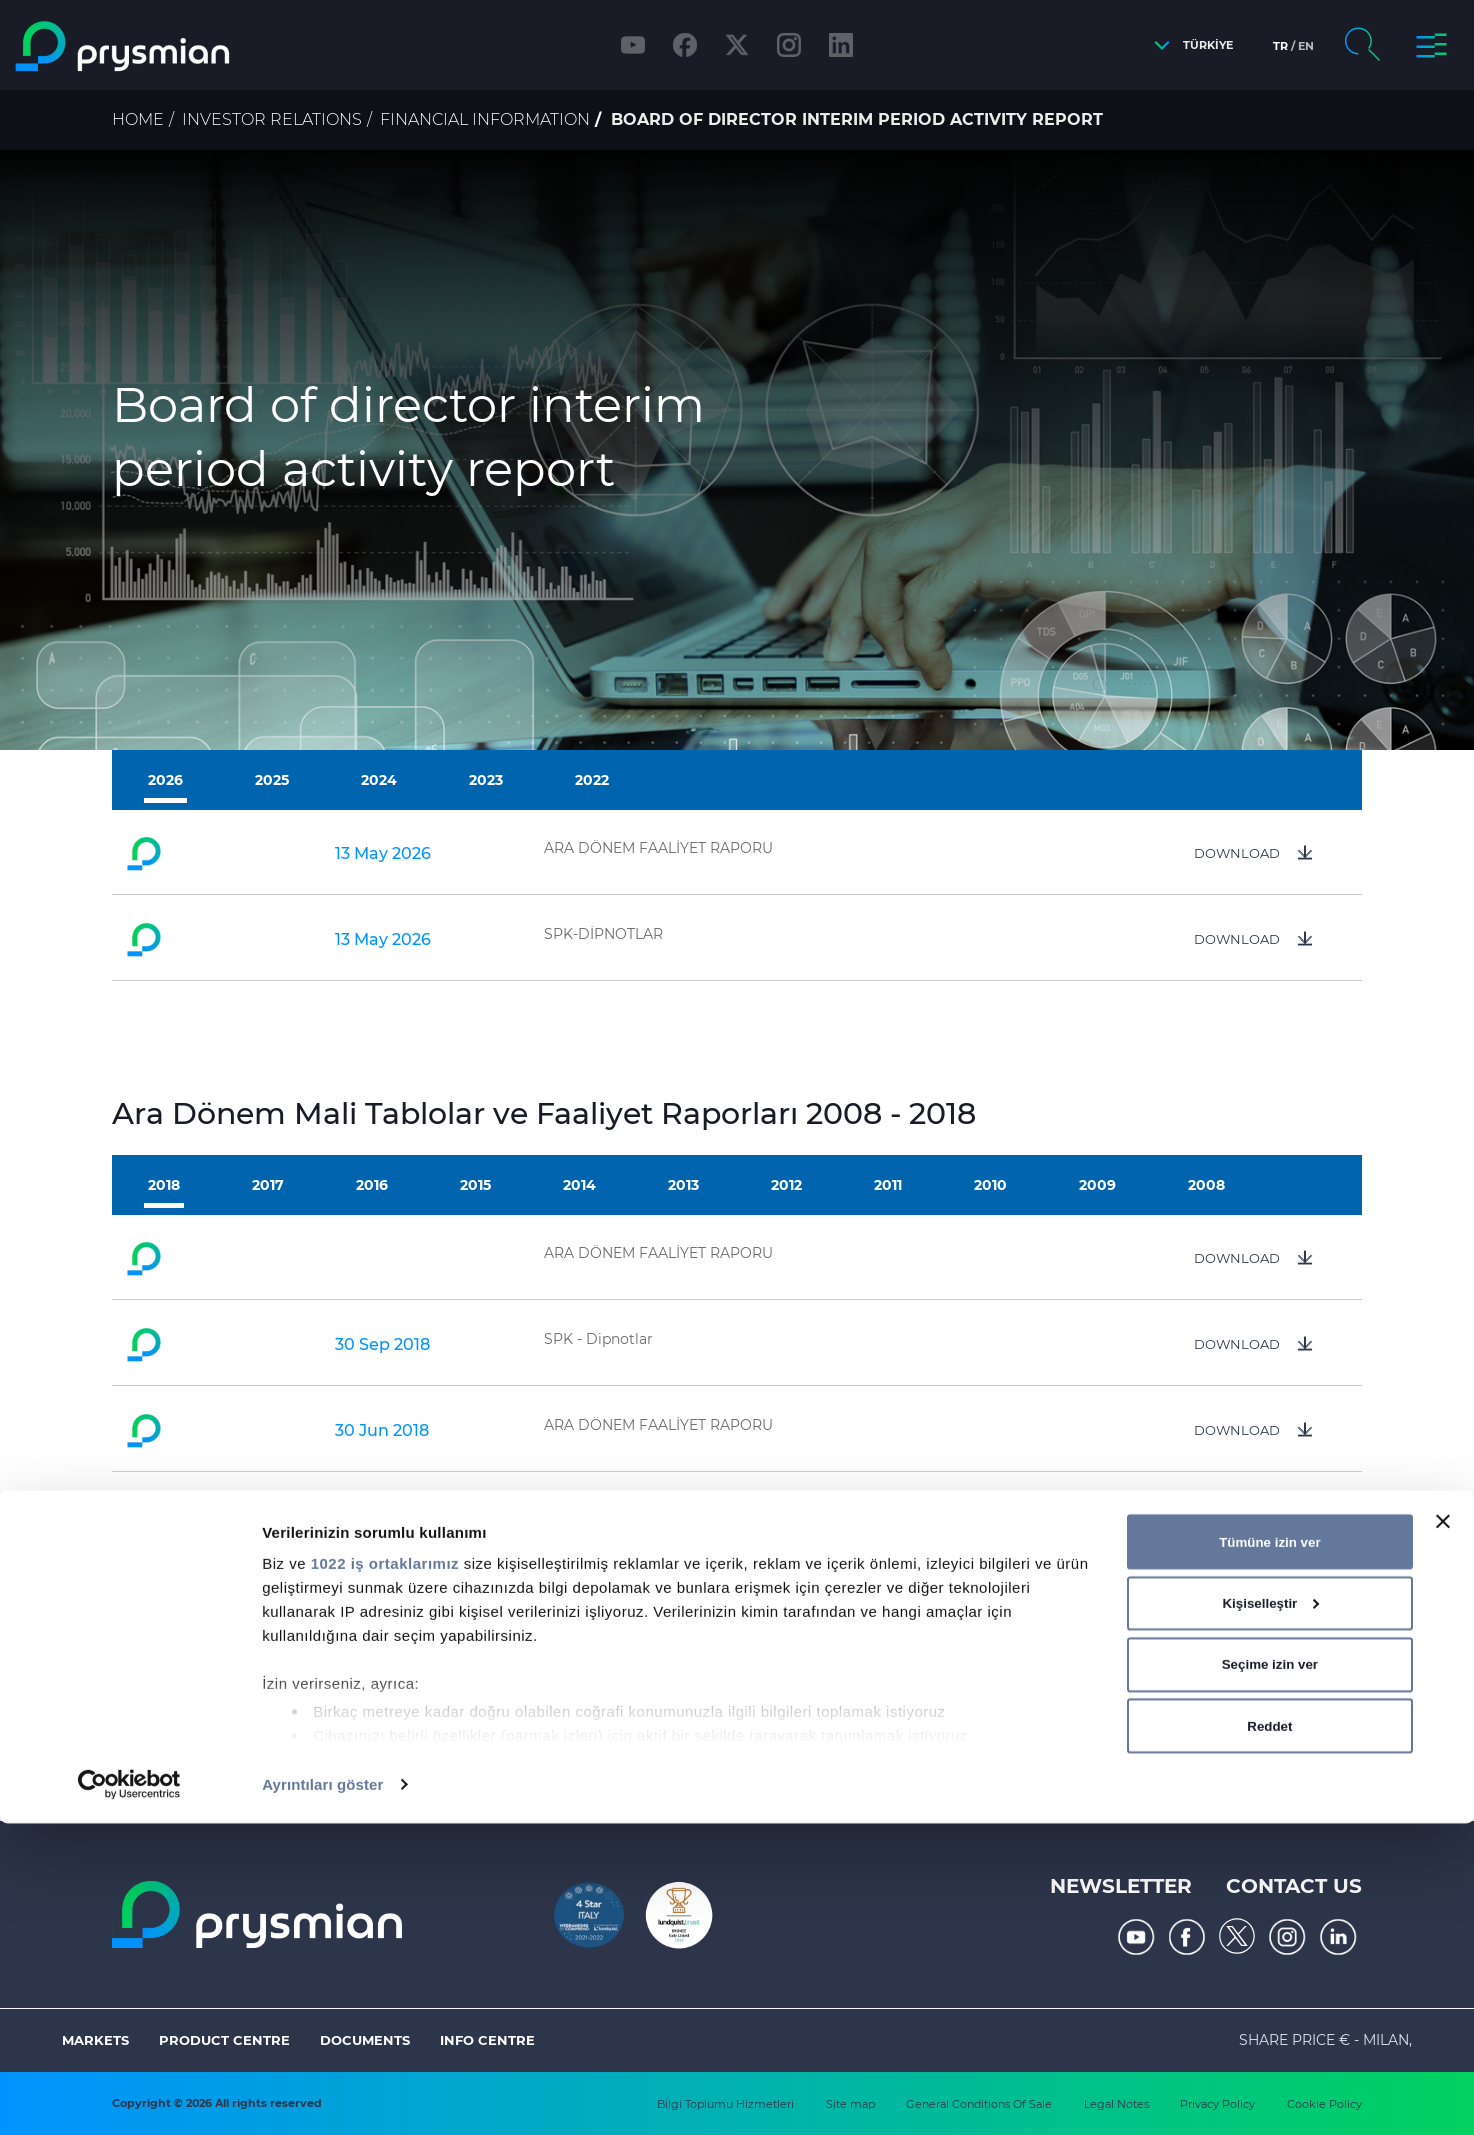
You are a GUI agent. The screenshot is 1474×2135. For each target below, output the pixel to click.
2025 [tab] (272, 780)
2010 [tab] (990, 1185)
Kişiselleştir (1270, 1914)
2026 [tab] (165, 780)
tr (1280, 46)
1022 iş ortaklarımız (385, 1874)
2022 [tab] (592, 780)
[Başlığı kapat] (1443, 1833)
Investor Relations (272, 119)
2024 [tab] (379, 780)
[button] (1188, 45)
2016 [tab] (372, 1185)
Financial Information (485, 119)
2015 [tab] (475, 1185)
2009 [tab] (1097, 1185)
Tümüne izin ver (1269, 1852)
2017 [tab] (268, 1185)
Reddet (1269, 2036)
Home (138, 119)
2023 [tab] (486, 780)
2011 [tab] (888, 1185)
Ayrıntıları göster (322, 2095)
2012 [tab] (786, 1185)
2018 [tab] (164, 1185)
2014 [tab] (579, 1185)
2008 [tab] (1206, 1185)
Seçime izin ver (1270, 1975)
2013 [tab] (683, 1185)
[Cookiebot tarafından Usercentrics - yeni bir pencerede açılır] (129, 2096)
